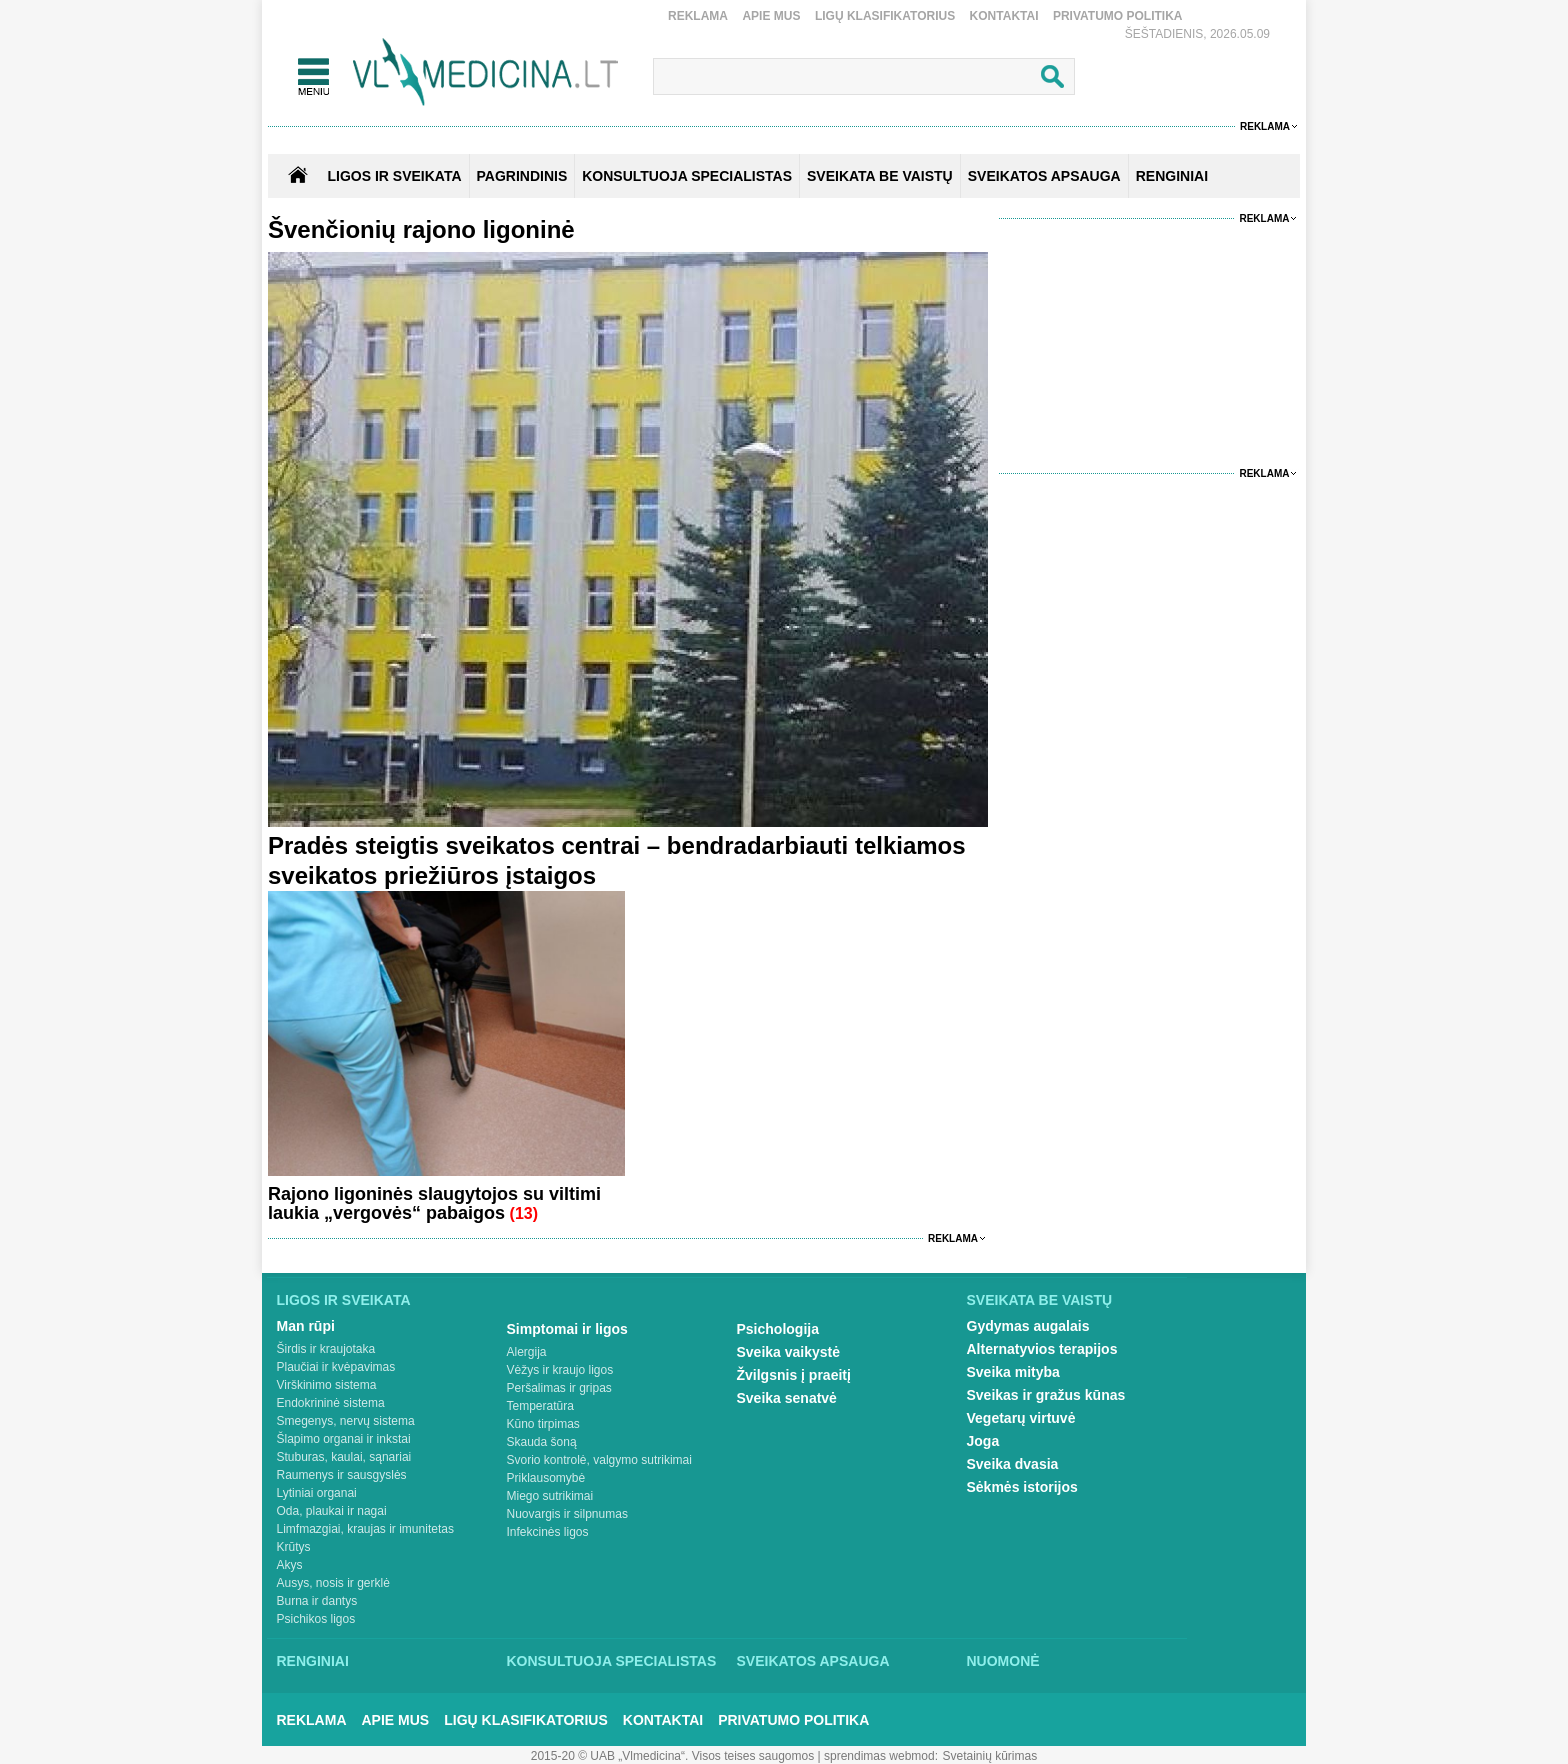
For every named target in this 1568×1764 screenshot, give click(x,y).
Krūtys (294, 1547)
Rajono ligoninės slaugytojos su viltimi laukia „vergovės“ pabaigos (434, 1203)
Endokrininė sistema (331, 1403)
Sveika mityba (1013, 1372)
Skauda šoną (542, 1442)
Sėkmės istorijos (1022, 1487)
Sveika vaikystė (789, 1352)
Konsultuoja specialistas (612, 1661)
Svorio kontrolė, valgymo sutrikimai (599, 1460)
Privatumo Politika (1118, 16)
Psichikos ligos (316, 1619)
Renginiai (313, 1661)
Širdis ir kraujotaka (326, 1349)
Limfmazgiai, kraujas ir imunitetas (365, 1529)
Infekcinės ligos (548, 1532)
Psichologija (778, 1329)
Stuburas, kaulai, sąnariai (344, 1457)
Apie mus (771, 16)
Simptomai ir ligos (567, 1329)
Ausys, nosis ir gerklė (333, 1583)
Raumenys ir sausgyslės (342, 1475)
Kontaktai (1004, 16)
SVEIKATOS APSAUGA (1044, 176)
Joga (983, 1441)
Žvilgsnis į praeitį (794, 1375)
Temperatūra (540, 1406)
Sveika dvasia (1013, 1464)
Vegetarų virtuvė (1021, 1418)
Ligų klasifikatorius (885, 16)
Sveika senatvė (787, 1398)
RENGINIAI (1172, 176)
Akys (290, 1565)
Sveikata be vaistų (1040, 1300)
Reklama (698, 16)
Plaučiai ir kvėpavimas (336, 1367)
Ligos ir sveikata (394, 176)
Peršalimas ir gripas (559, 1388)
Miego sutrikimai (550, 1496)
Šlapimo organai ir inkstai (344, 1439)
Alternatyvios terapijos (1042, 1349)
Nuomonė (1003, 1661)
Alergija (527, 1352)
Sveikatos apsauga (813, 1661)
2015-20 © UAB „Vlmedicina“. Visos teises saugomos (672, 1756)
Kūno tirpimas (543, 1424)
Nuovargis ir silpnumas (567, 1514)
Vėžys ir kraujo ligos (560, 1370)
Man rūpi (306, 1326)
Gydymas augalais (1028, 1326)
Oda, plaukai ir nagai (332, 1511)
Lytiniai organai (317, 1493)
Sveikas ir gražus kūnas (1046, 1395)
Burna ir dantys (317, 1601)
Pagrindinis (522, 176)
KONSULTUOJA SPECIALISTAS (687, 176)
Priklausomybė (546, 1478)
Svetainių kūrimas (990, 1756)
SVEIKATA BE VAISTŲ (880, 176)
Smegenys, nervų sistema (346, 1421)
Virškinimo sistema (327, 1385)
